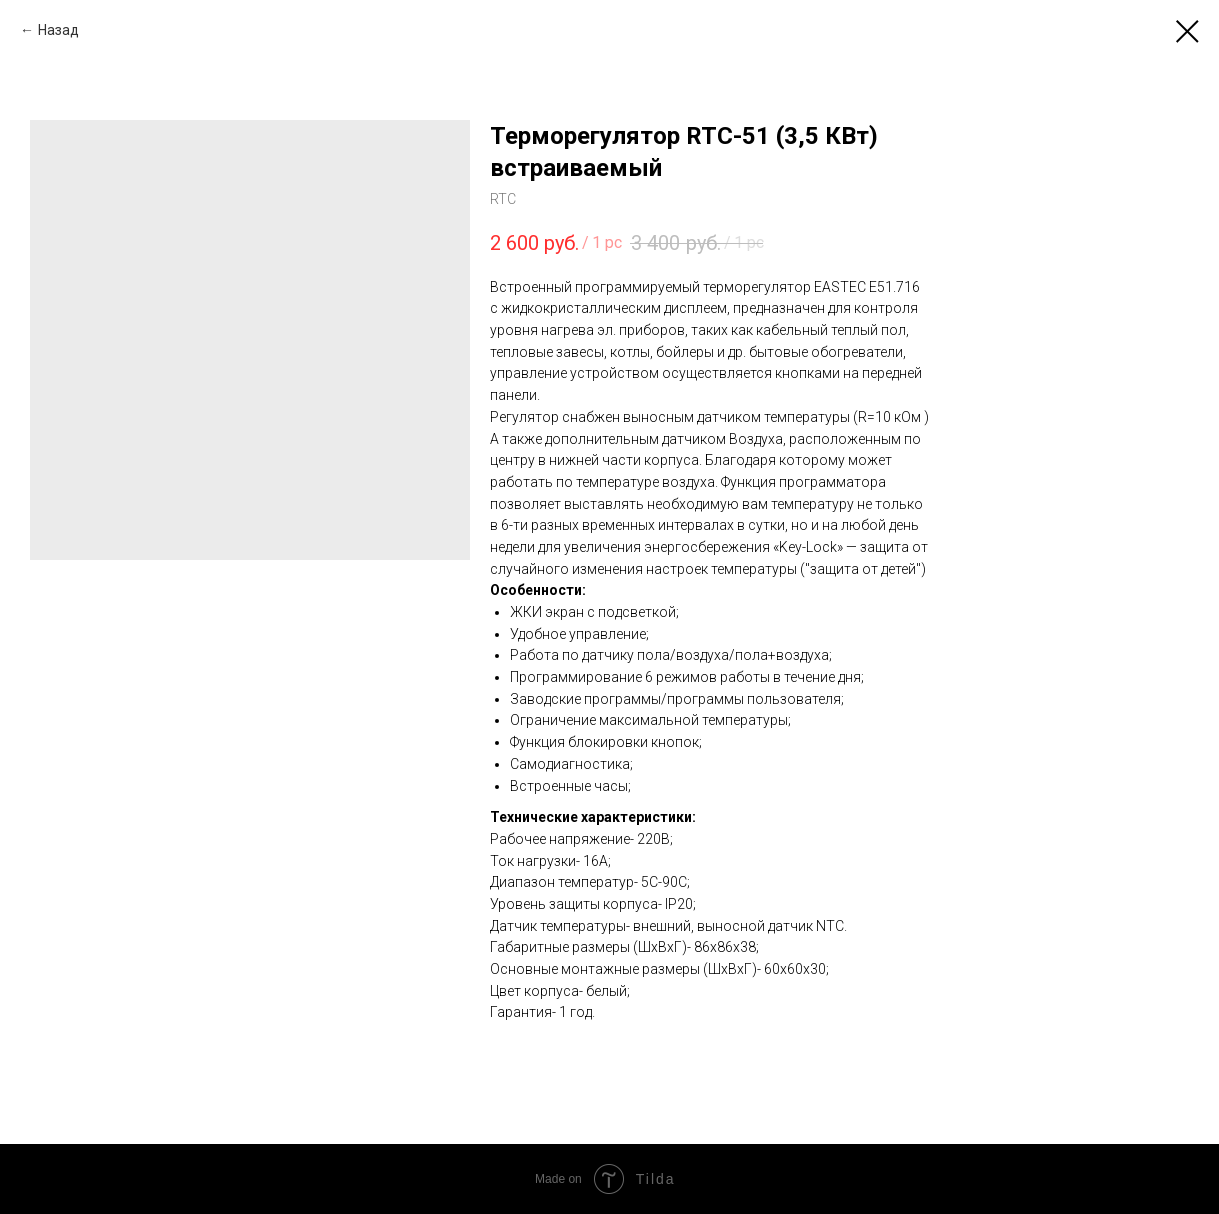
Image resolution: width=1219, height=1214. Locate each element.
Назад (58, 30)
